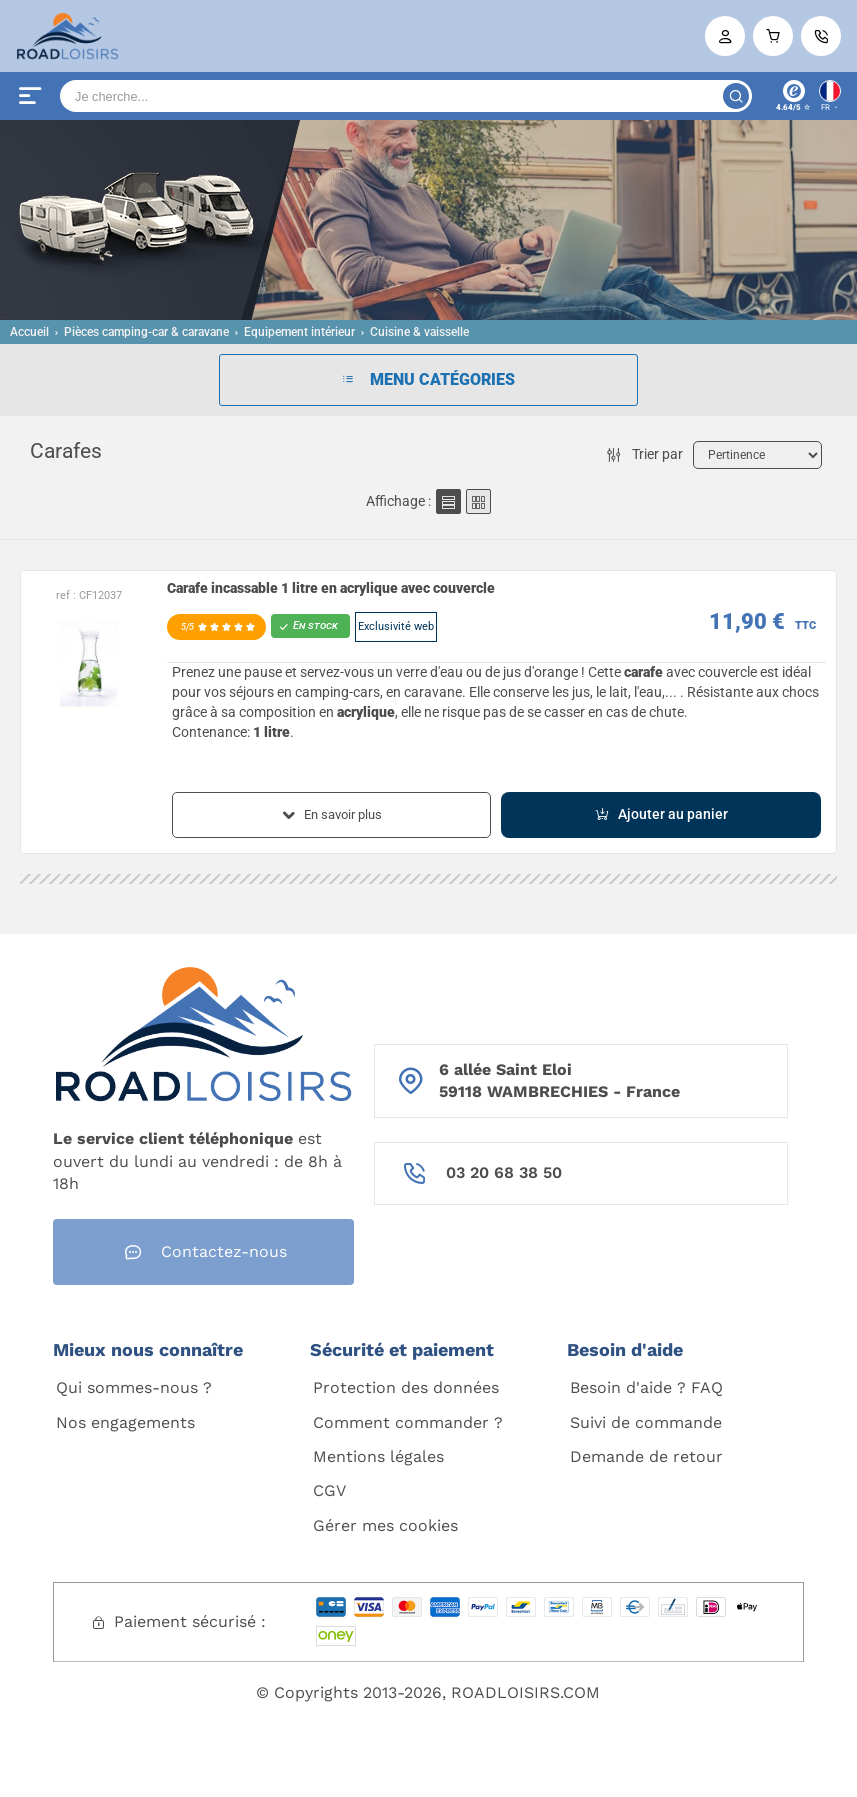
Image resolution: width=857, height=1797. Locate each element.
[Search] (406, 96)
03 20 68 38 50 (504, 1172)
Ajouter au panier (661, 814)
